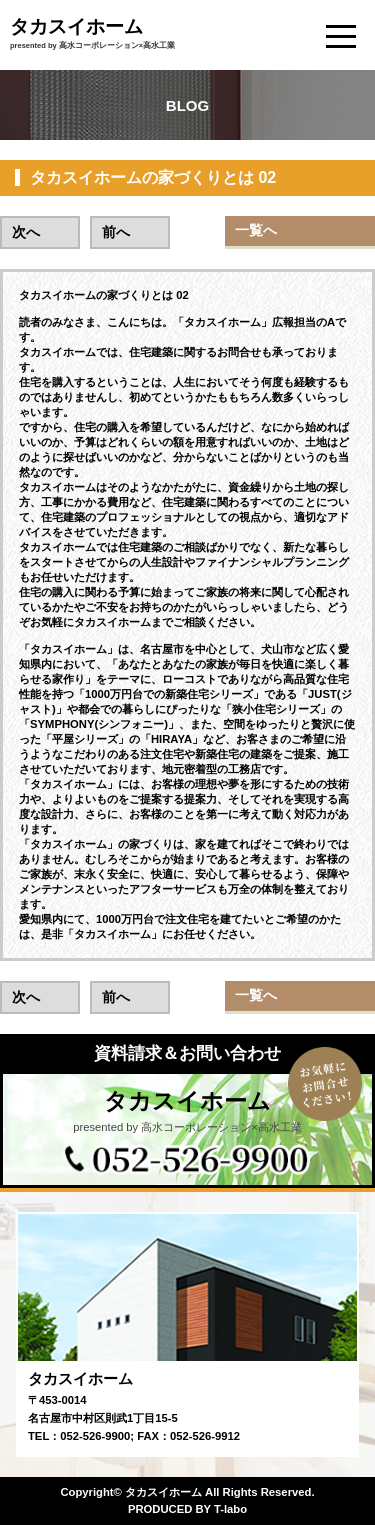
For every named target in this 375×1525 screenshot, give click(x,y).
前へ (116, 232)
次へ (26, 232)
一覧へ (256, 230)
